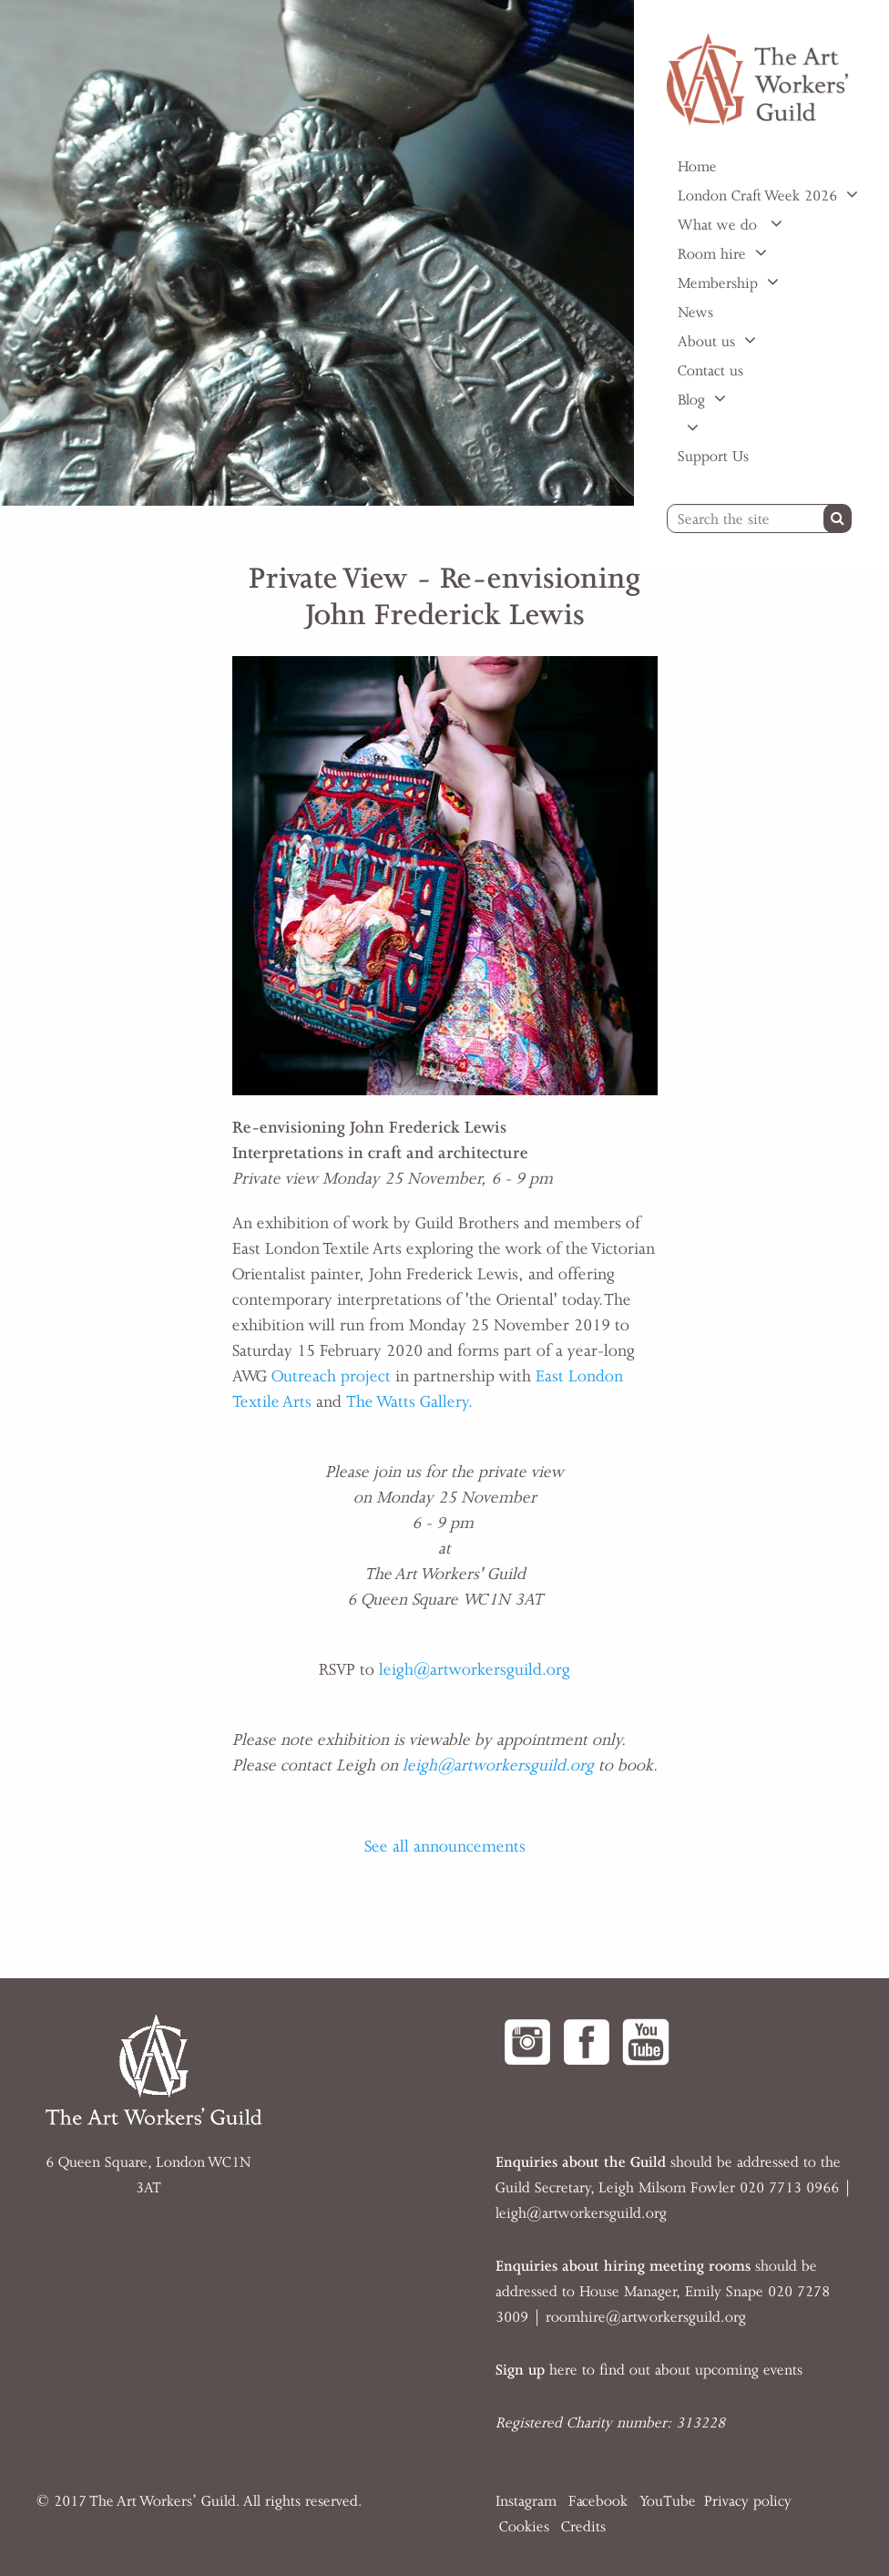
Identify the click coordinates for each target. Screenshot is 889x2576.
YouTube (667, 2501)
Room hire (712, 254)
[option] (317, 253)
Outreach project (331, 1376)
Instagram (526, 2501)
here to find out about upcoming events (649, 2370)
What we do (719, 225)
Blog (691, 400)
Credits (583, 2527)
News (695, 312)
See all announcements (445, 1846)
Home (697, 167)
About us (706, 342)
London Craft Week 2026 (757, 196)
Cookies (524, 2527)
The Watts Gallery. (409, 1401)
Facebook (598, 2501)
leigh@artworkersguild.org (474, 1669)
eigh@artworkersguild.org (583, 2213)
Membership (718, 283)
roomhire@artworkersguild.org (646, 2317)
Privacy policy (748, 2501)
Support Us (713, 456)
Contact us (710, 371)
